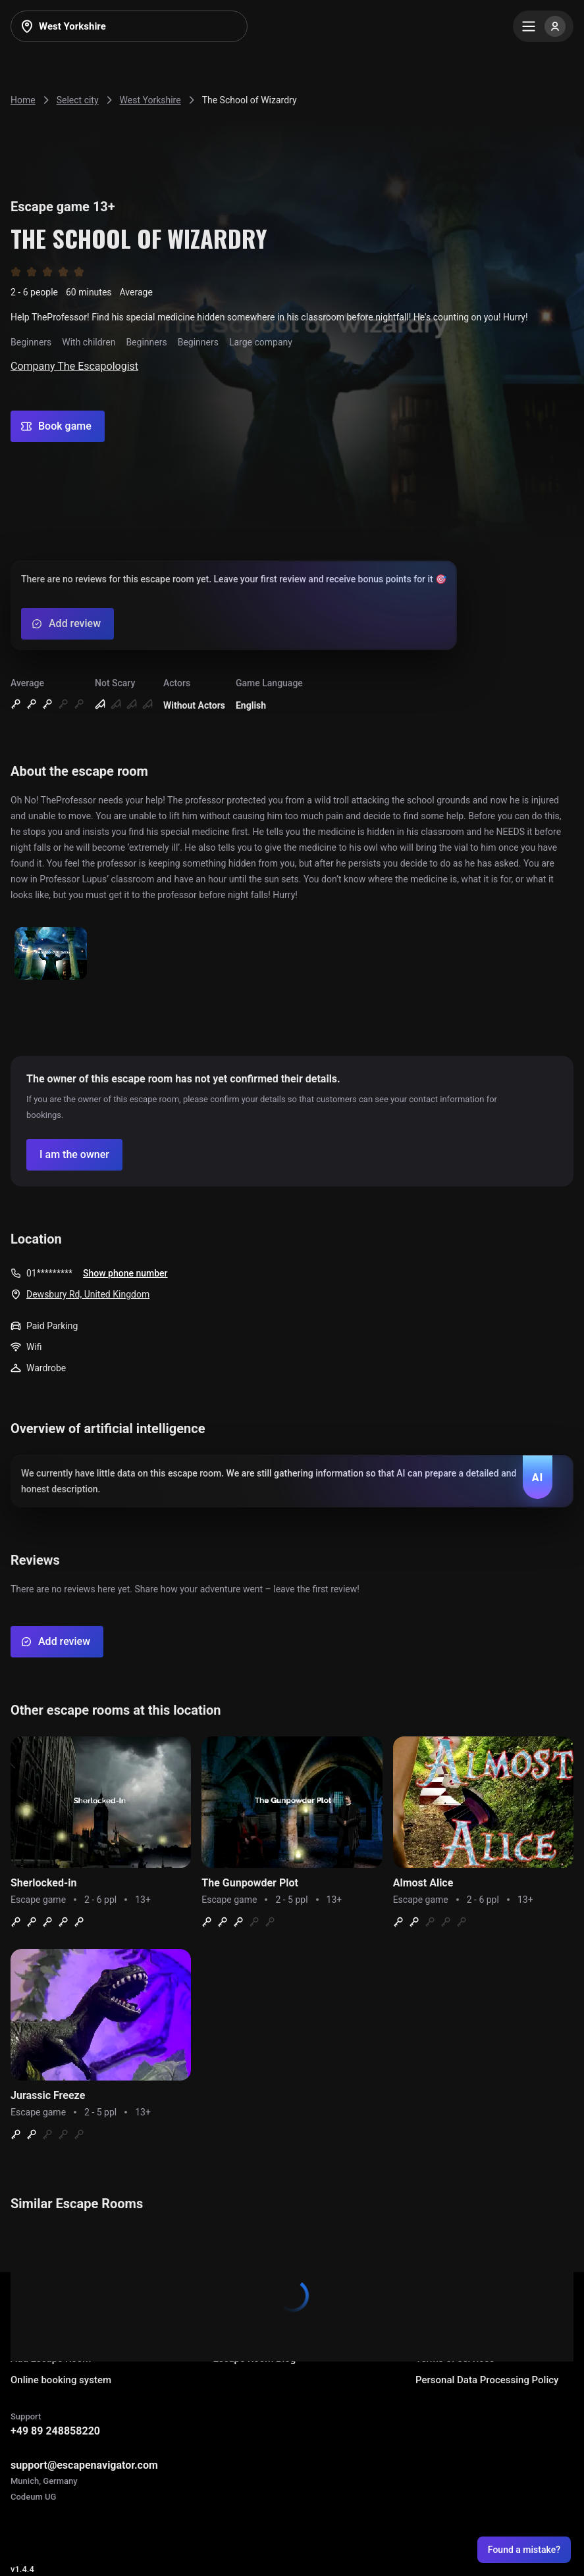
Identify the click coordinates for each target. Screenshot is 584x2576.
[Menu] (543, 26)
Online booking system (61, 2380)
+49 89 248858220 (55, 2431)
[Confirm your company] (74, 1155)
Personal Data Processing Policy (486, 2380)
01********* (49, 1273)
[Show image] (51, 954)
